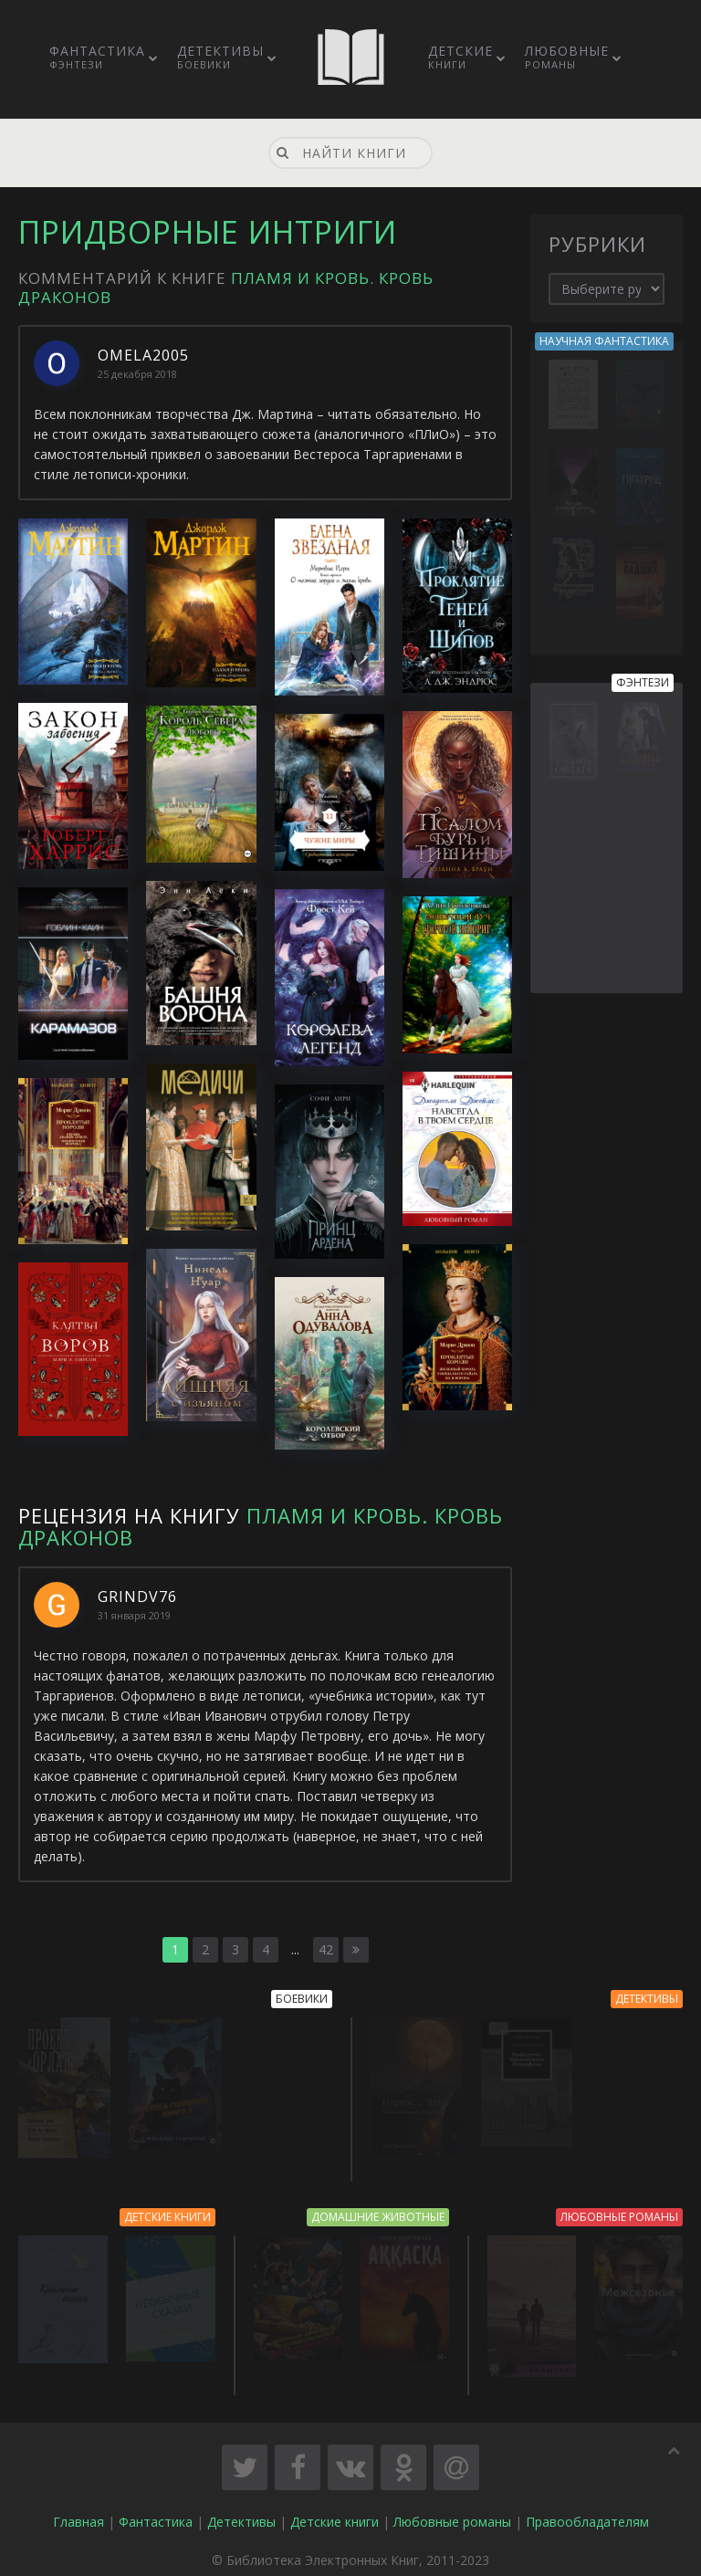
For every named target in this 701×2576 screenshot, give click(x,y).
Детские (460, 56)
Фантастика (97, 56)
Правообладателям (587, 2512)
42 (326, 1949)
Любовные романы (452, 2512)
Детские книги (334, 2512)
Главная (78, 2512)
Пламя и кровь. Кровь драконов (260, 1526)
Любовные (567, 56)
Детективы (220, 56)
